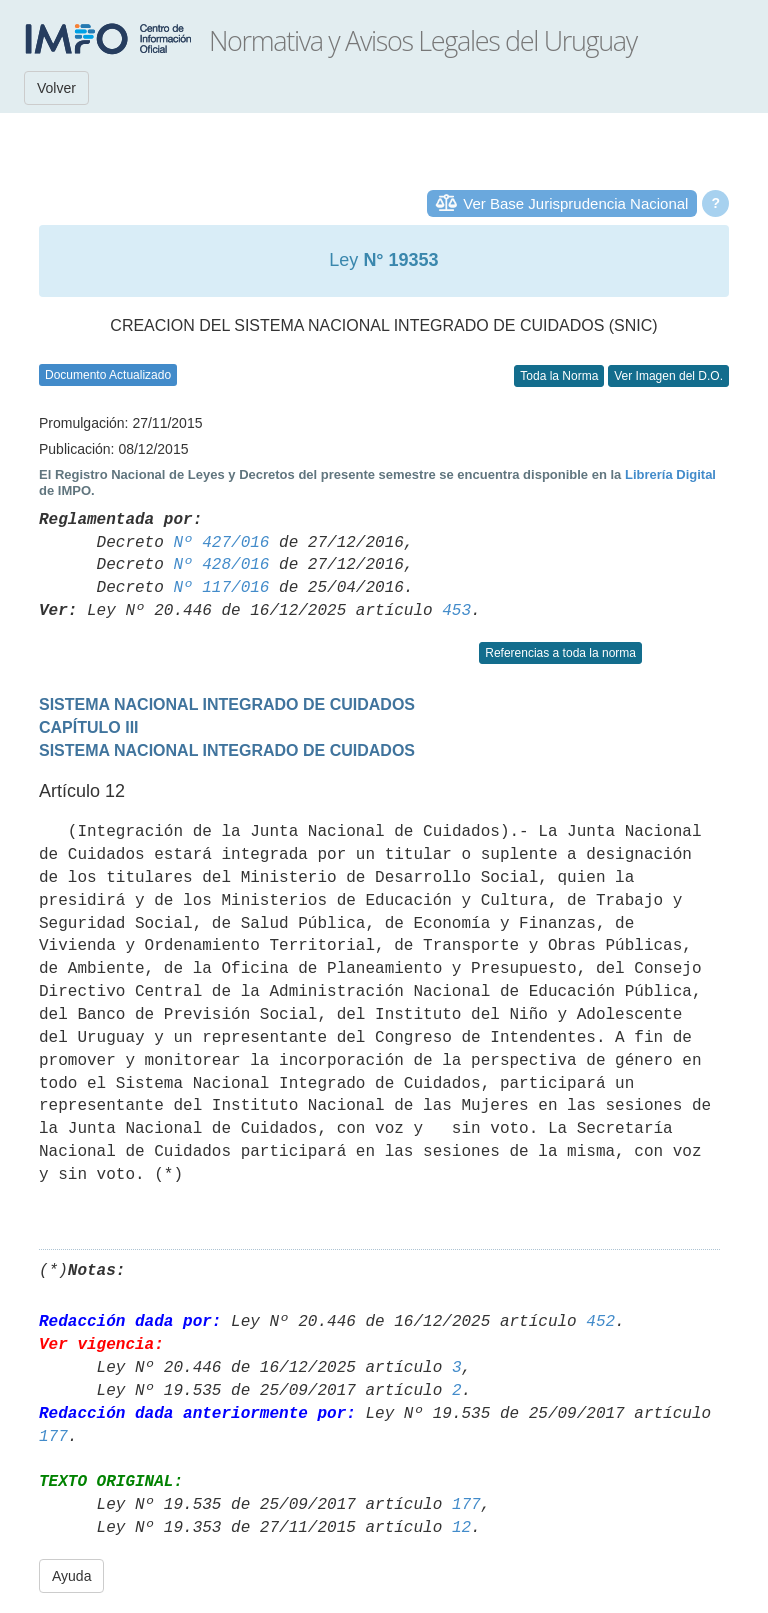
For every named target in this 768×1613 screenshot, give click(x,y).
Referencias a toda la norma (560, 653)
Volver (56, 88)
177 (53, 1437)
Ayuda (71, 1576)
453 (456, 611)
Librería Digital (670, 474)
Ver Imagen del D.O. (668, 376)
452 (600, 1322)
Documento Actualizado (108, 375)
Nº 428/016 (221, 565)
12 (461, 1528)
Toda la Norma (559, 376)
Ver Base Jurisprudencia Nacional (575, 203)
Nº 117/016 (221, 588)
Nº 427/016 (221, 543)
